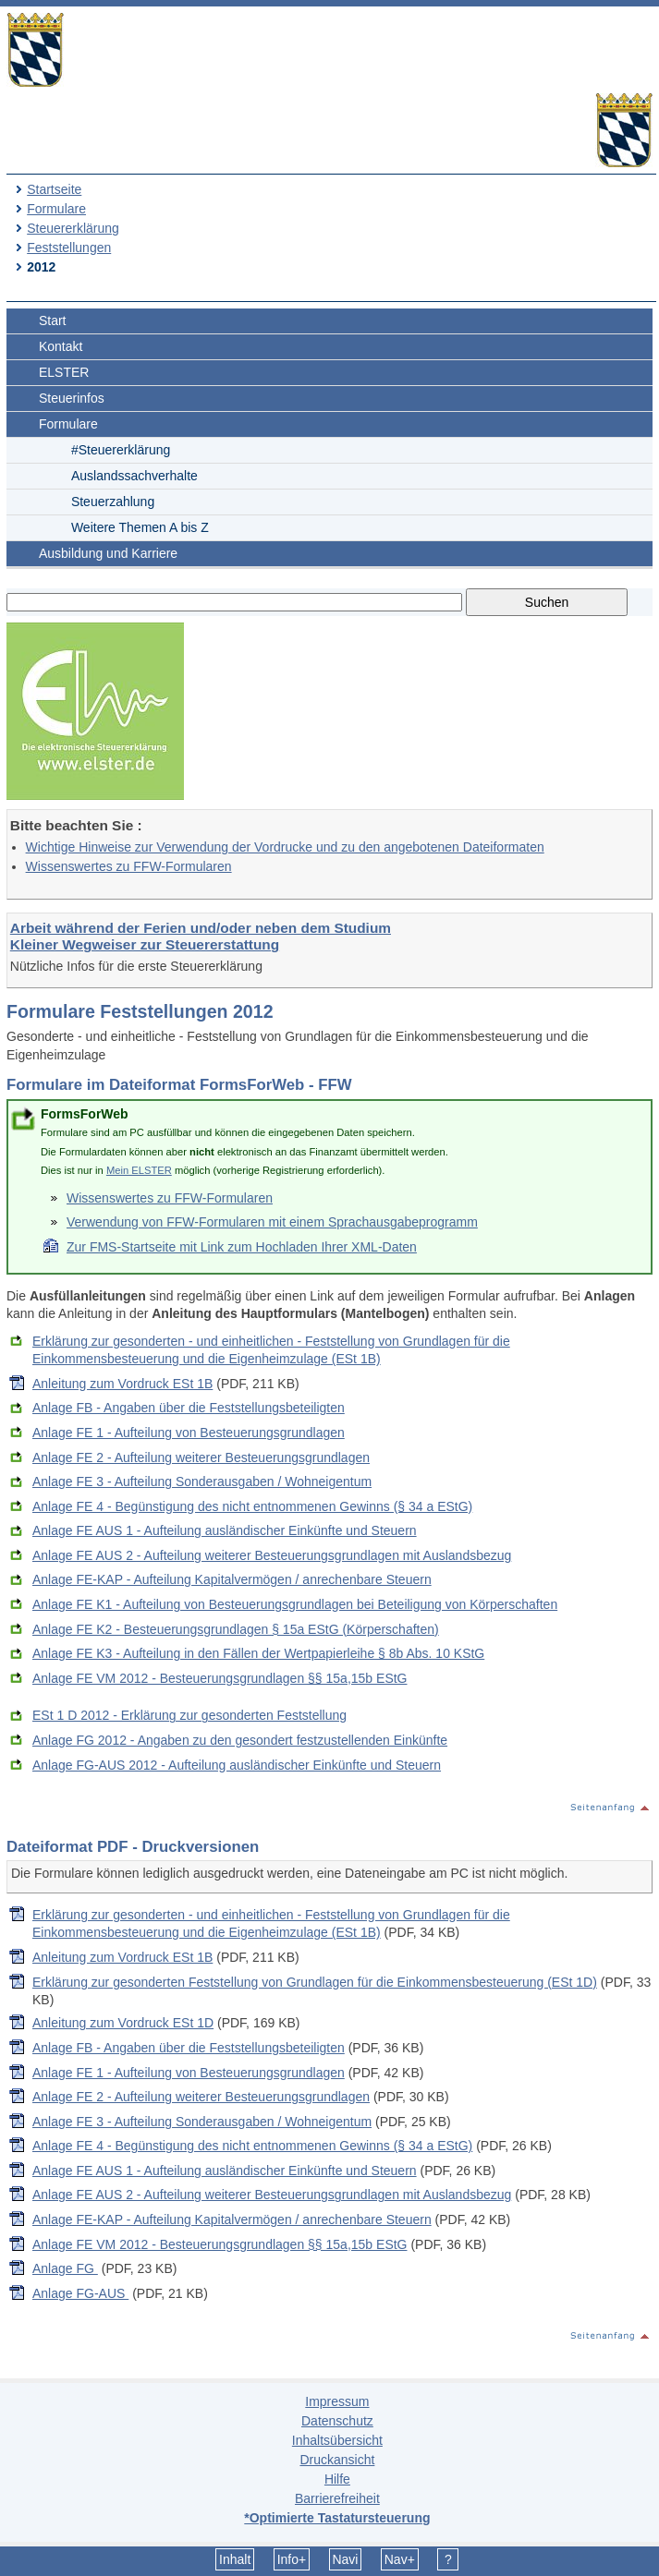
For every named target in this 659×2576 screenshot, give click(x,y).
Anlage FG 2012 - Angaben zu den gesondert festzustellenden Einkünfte (239, 1740)
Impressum (337, 2401)
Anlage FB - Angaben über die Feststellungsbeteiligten (188, 1407)
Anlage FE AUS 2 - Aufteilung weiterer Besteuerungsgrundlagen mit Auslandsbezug (271, 1555)
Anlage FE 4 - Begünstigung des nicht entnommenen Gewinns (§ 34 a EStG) (252, 1506)
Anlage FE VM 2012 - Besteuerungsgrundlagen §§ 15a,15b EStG (220, 1678)
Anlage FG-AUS (80, 2293)
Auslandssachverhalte (134, 475)
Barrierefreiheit (337, 2498)
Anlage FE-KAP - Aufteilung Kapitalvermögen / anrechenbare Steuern (232, 1579)
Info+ (292, 2559)
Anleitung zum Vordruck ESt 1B (122, 1383)
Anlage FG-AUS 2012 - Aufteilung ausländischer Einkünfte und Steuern (236, 1765)
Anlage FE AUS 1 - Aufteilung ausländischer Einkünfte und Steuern (224, 1530)
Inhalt (234, 2559)
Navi (345, 2559)
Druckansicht (336, 2459)
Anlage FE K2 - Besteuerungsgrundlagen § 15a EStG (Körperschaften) (235, 1629)
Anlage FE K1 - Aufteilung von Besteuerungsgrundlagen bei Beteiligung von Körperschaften (294, 1604)
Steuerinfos (71, 398)
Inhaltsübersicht (337, 2440)
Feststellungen (69, 247)
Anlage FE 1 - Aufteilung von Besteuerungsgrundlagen (188, 1432)
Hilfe (337, 2479)
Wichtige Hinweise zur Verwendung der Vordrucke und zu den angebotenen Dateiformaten (285, 847)
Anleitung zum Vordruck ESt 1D (123, 2022)
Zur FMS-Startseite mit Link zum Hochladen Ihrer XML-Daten (242, 1247)
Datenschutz (337, 2420)
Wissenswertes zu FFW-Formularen (129, 866)
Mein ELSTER (139, 1170)
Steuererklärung (73, 228)
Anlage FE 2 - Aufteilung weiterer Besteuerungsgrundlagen (201, 1457)
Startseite (54, 189)
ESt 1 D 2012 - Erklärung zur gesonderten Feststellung (189, 1715)
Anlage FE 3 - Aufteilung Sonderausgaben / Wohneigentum (202, 1481)
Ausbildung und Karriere (108, 553)
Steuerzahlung (112, 501)
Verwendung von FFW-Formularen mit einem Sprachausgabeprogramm (272, 1222)
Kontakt (60, 346)
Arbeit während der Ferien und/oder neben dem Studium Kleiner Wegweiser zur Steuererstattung (200, 936)
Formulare (56, 208)
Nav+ (399, 2559)
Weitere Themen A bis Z (140, 527)
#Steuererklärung (120, 449)
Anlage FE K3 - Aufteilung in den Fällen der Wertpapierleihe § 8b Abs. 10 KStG (258, 1653)
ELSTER (64, 372)
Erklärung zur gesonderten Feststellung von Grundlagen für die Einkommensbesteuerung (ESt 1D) (314, 1982)
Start (53, 320)
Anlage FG (65, 2268)
